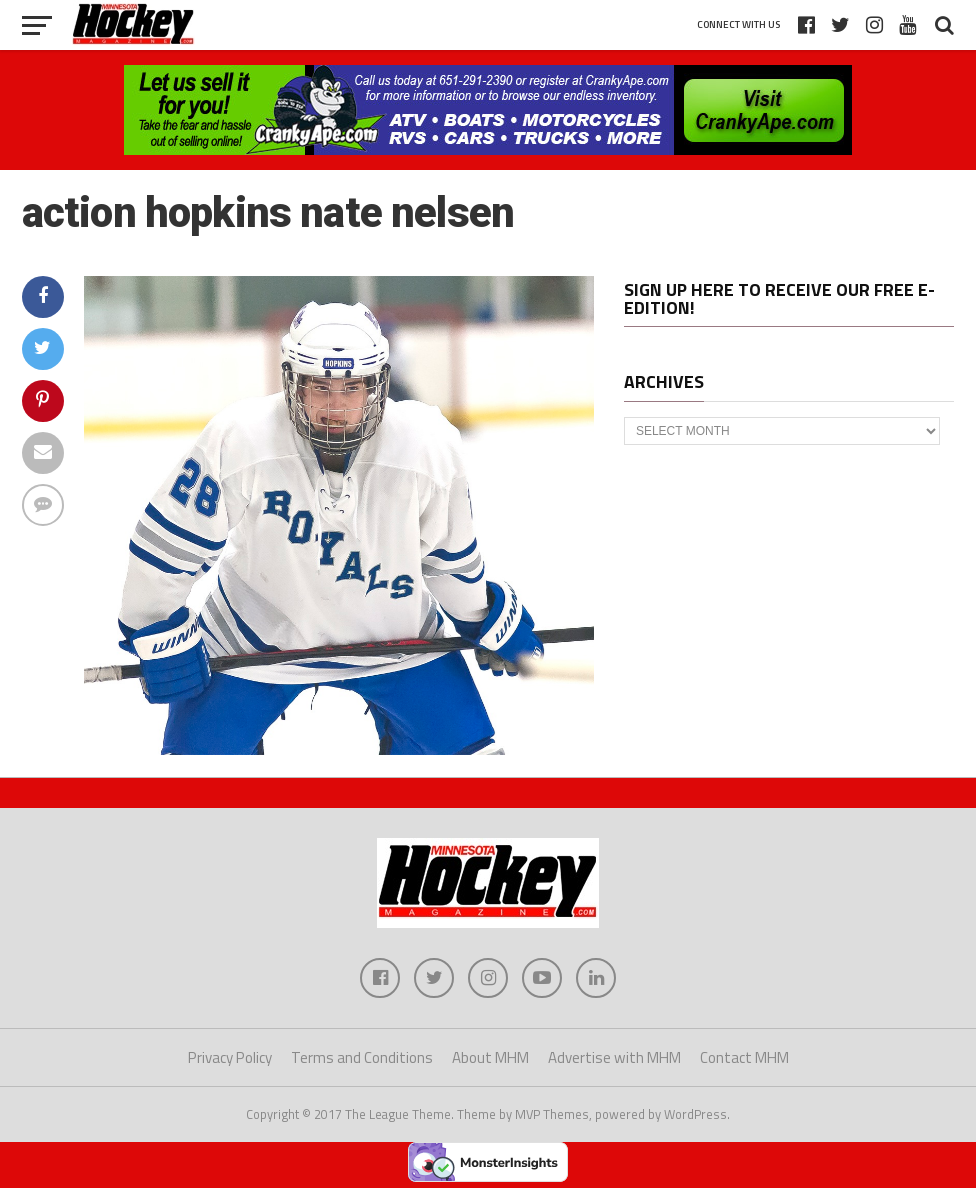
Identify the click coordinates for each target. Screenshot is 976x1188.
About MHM (490, 1057)
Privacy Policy (230, 1057)
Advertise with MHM (614, 1057)
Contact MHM (744, 1057)
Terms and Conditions (362, 1057)
